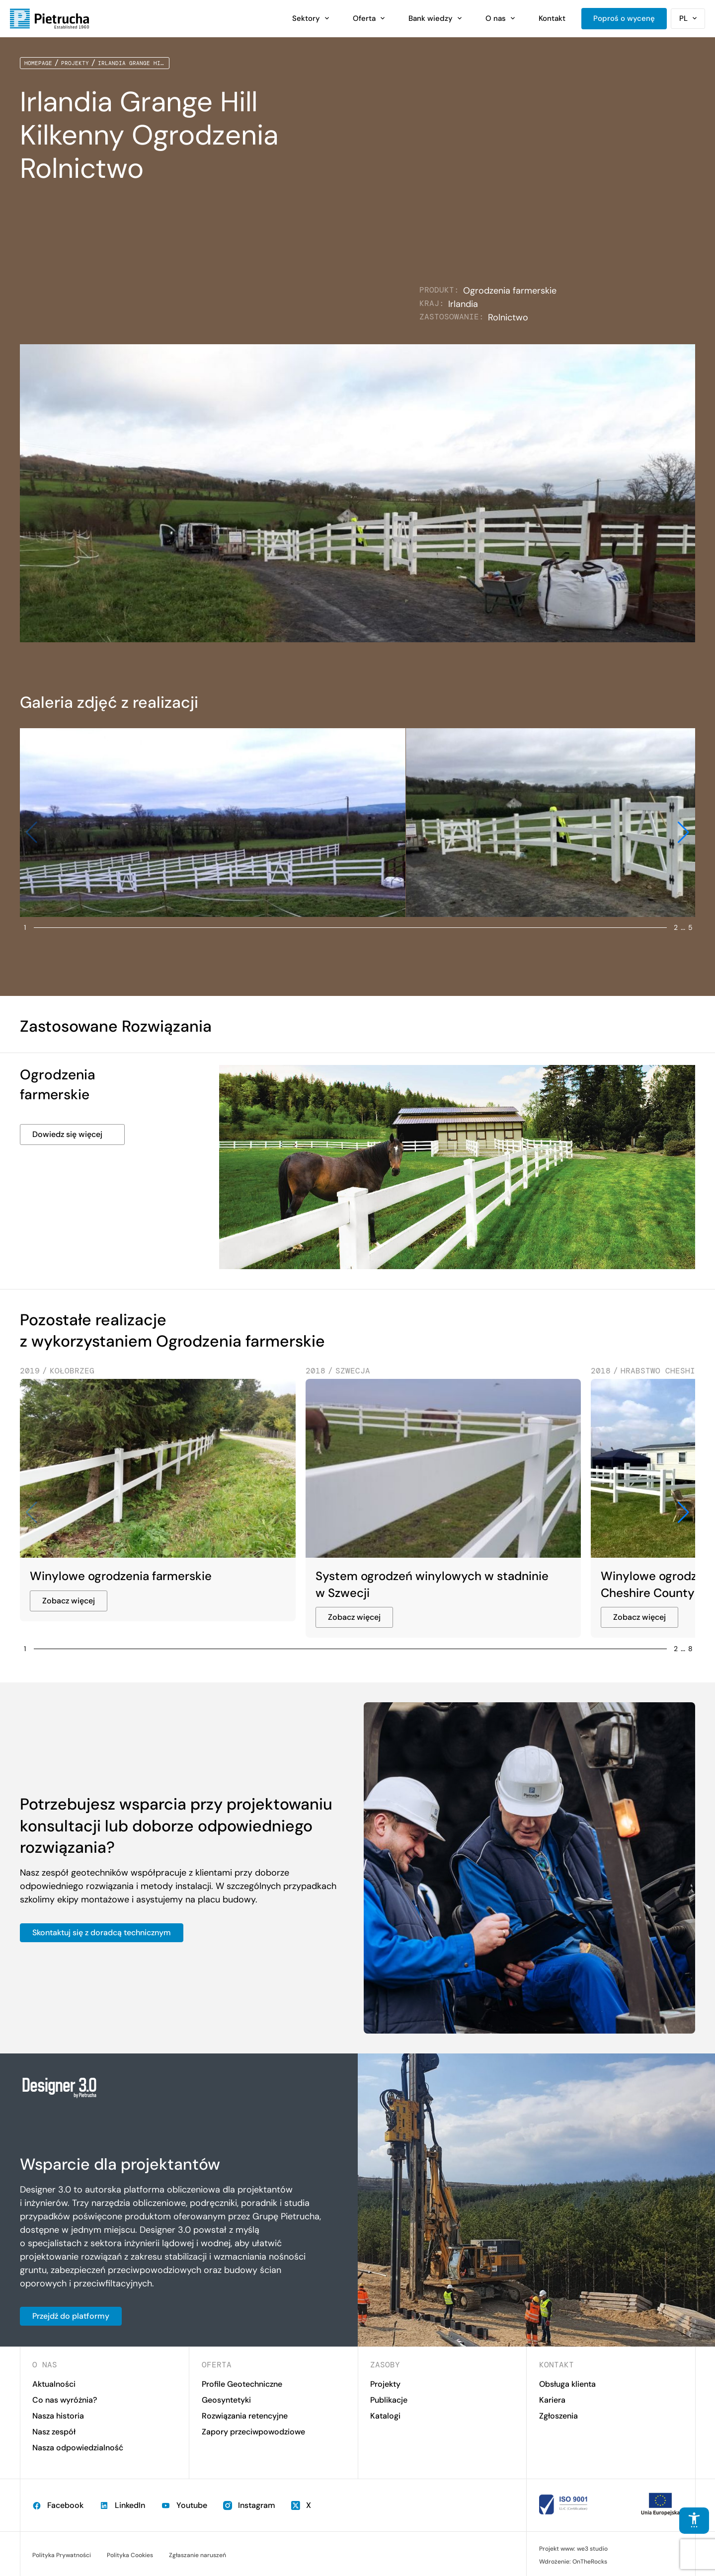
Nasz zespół (54, 2431)
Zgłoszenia (558, 2416)
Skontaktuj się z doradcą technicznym (101, 1932)
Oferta (364, 18)
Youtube (184, 2505)
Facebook (57, 2505)
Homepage (38, 63)
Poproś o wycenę (624, 18)
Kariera (552, 2400)
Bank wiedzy (430, 18)
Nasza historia (58, 2416)
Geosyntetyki (226, 2400)
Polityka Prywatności (61, 2555)
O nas (495, 18)
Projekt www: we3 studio (573, 2549)
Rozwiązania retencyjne (245, 2416)
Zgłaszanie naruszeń (197, 2555)
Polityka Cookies (130, 2555)
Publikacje (388, 2400)
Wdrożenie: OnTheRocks (573, 2562)
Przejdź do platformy (70, 2316)
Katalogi (385, 2416)
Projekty (75, 63)
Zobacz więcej (68, 1600)
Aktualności (54, 2384)
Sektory (306, 18)
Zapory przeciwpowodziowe (253, 2431)
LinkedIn (122, 2505)
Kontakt (552, 18)
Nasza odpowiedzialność (77, 2447)
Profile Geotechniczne (242, 2384)
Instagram (249, 2505)
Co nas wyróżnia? (64, 2400)
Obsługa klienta (567, 2384)
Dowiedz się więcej (67, 1134)
